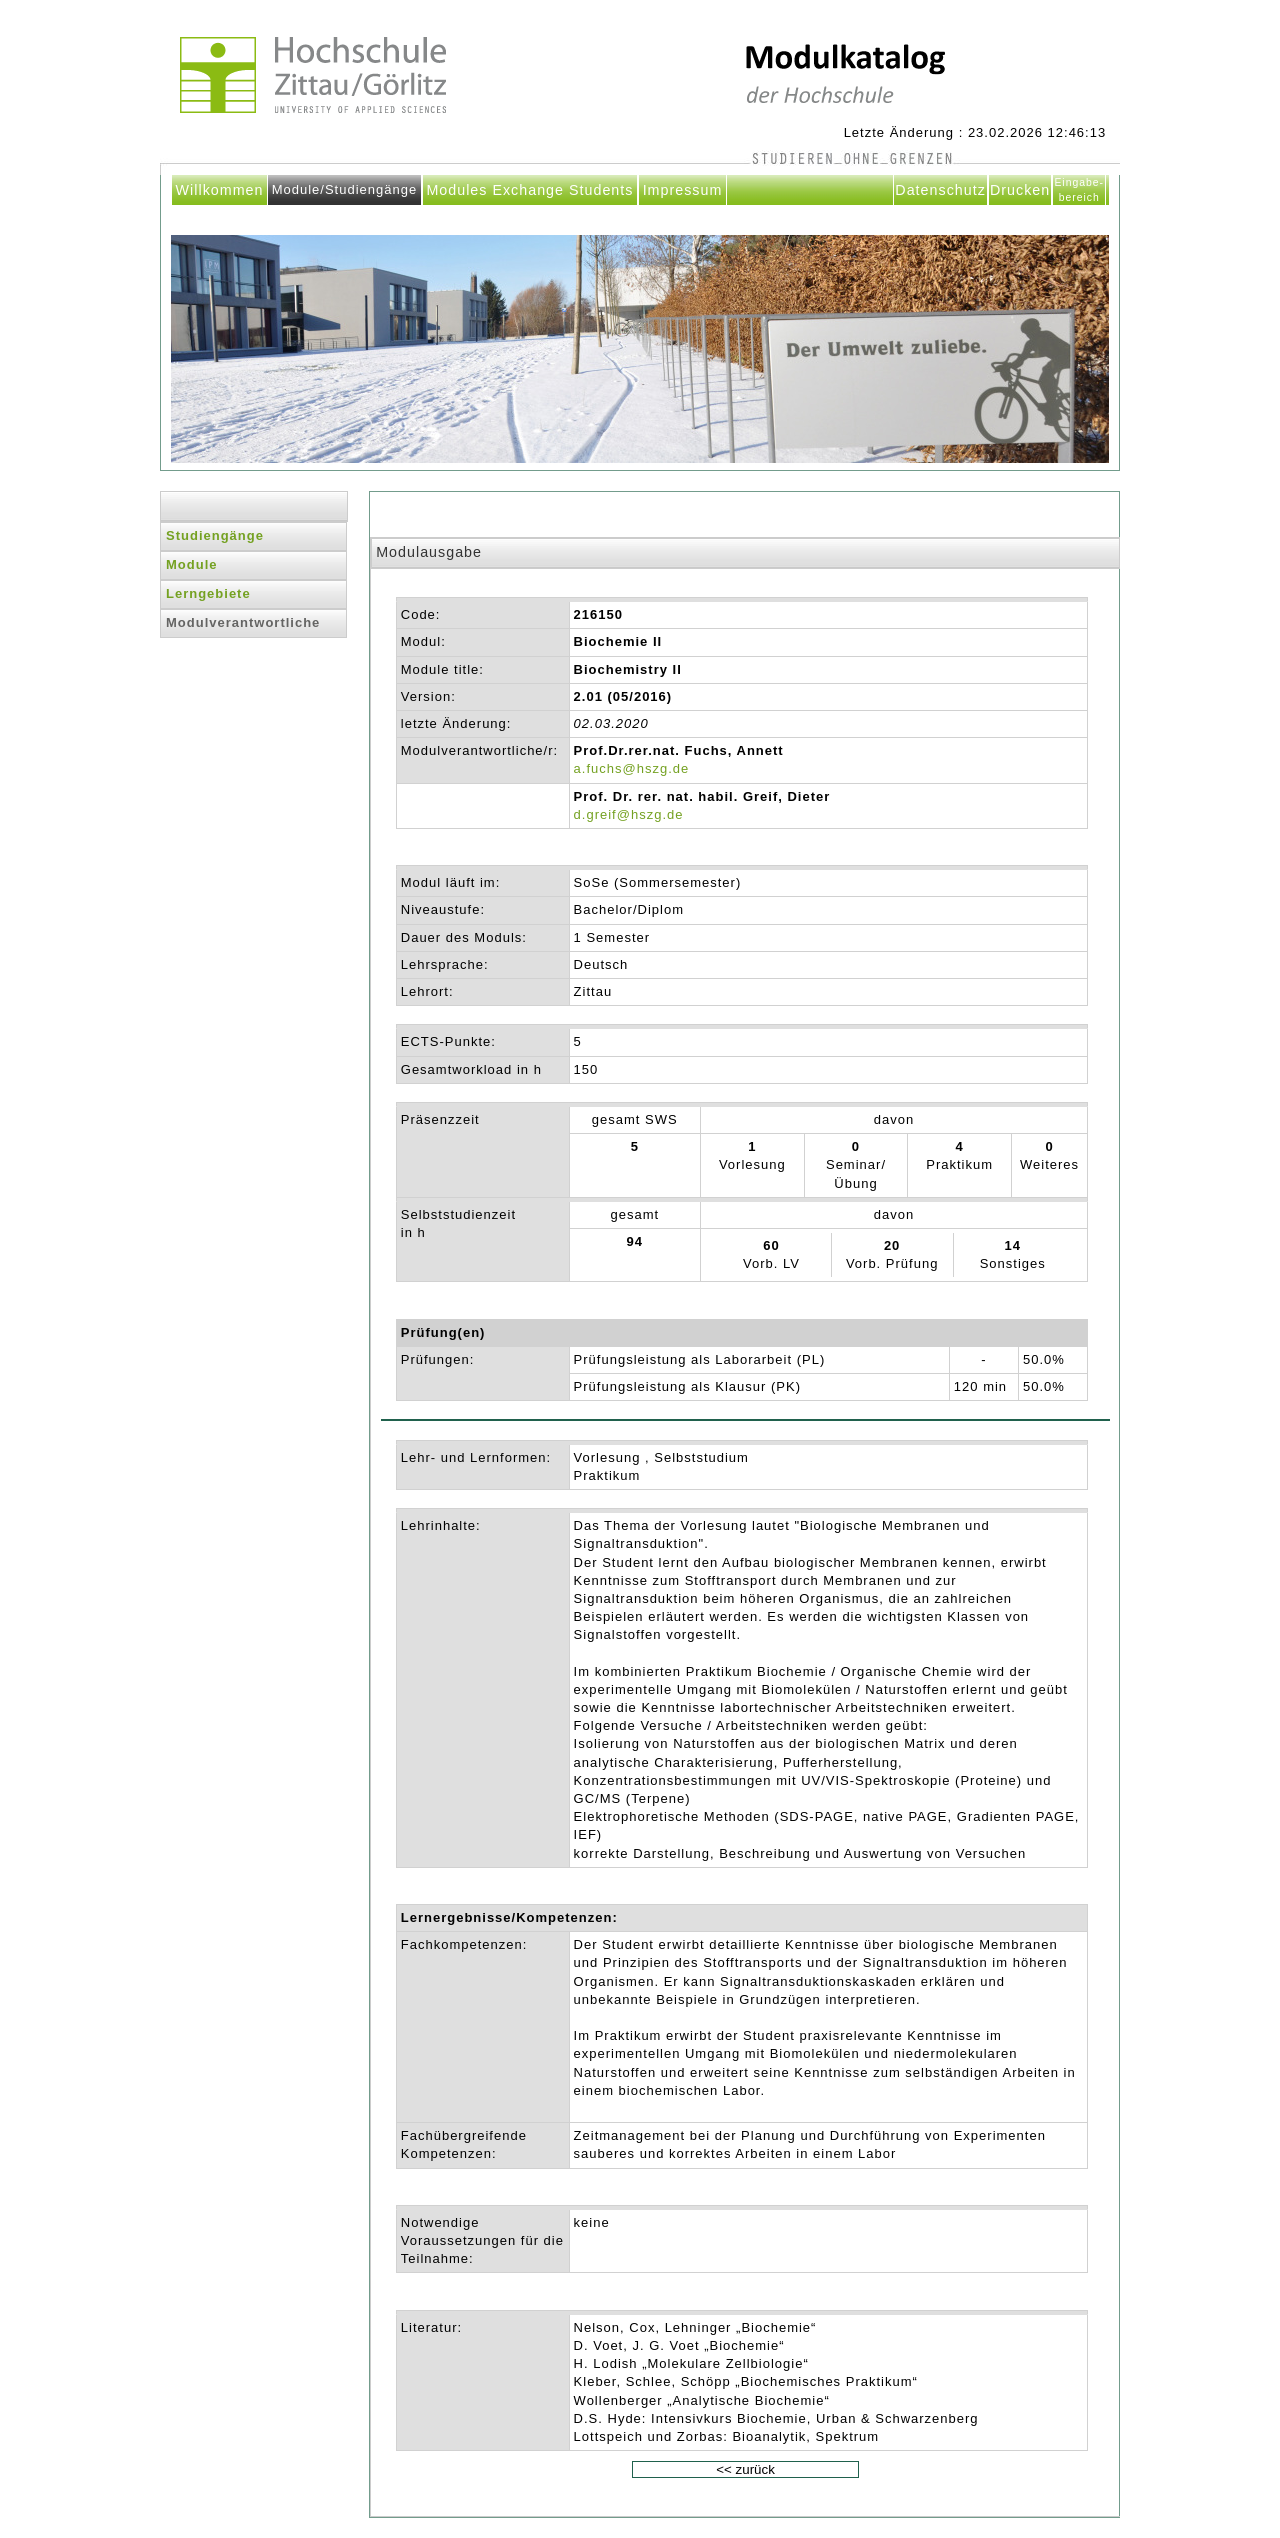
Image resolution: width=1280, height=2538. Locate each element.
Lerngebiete (208, 593)
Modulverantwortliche (243, 622)
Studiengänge (215, 535)
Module (192, 564)
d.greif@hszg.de (629, 814)
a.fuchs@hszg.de (632, 768)
